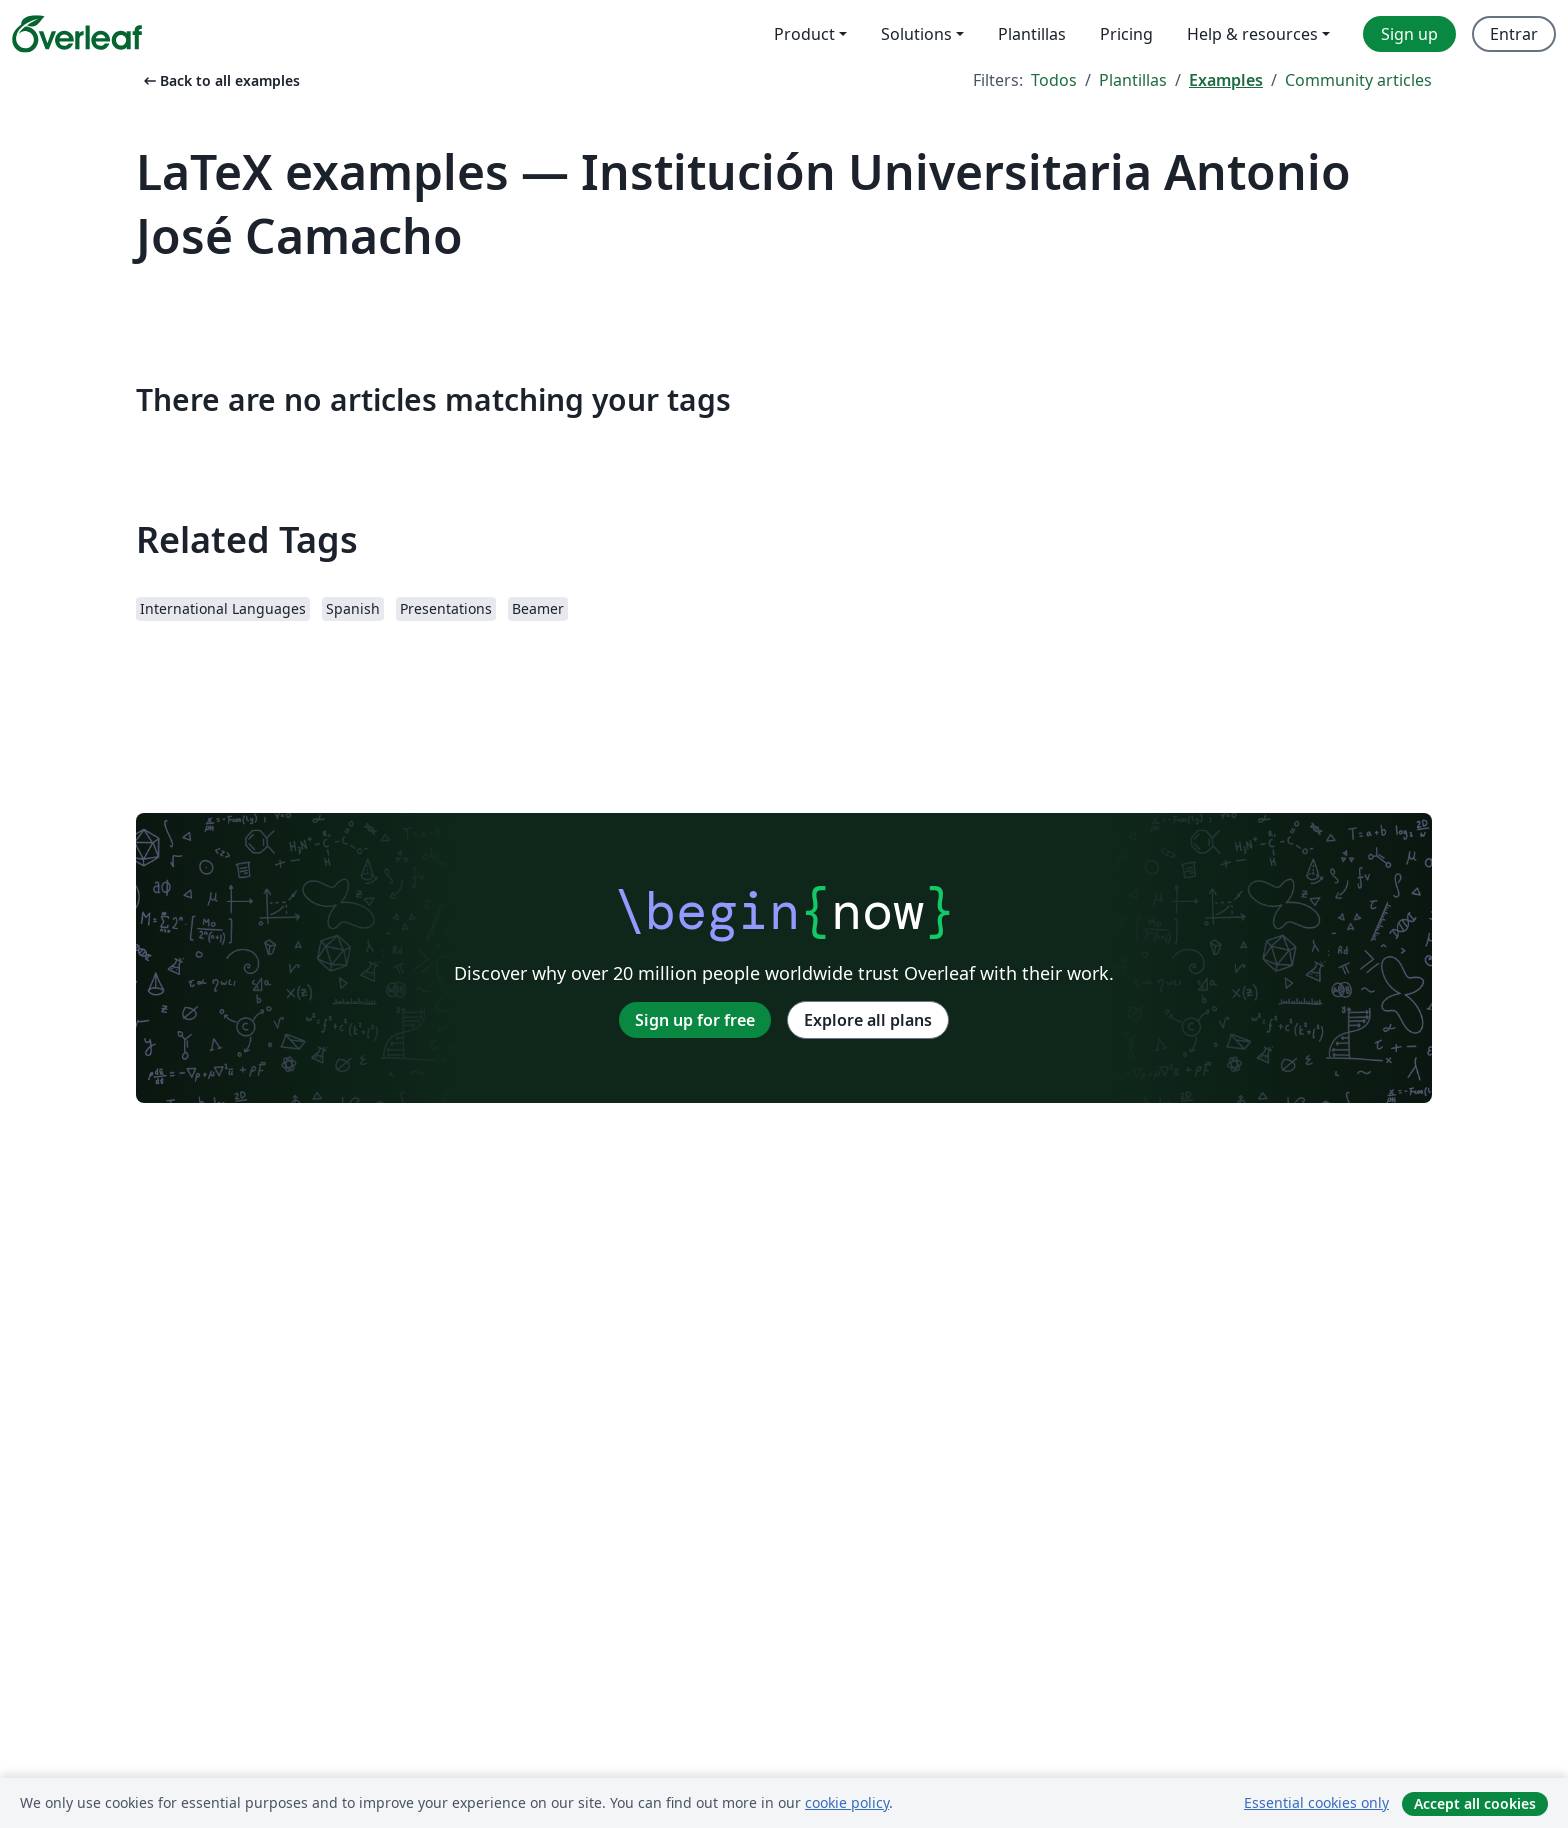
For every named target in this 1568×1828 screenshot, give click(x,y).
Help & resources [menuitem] (1252, 34)
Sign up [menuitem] (1409, 34)
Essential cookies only (1316, 1802)
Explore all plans (868, 1020)
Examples (1226, 80)
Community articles (1358, 80)
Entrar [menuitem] (1514, 34)
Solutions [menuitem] (916, 34)
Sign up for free (695, 1020)
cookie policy (847, 1802)
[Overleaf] (77, 34)
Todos (1054, 80)
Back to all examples (220, 80)
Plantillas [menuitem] (1032, 34)
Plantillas (1133, 80)
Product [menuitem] (804, 34)
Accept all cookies (1475, 1803)
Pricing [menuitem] (1126, 34)
